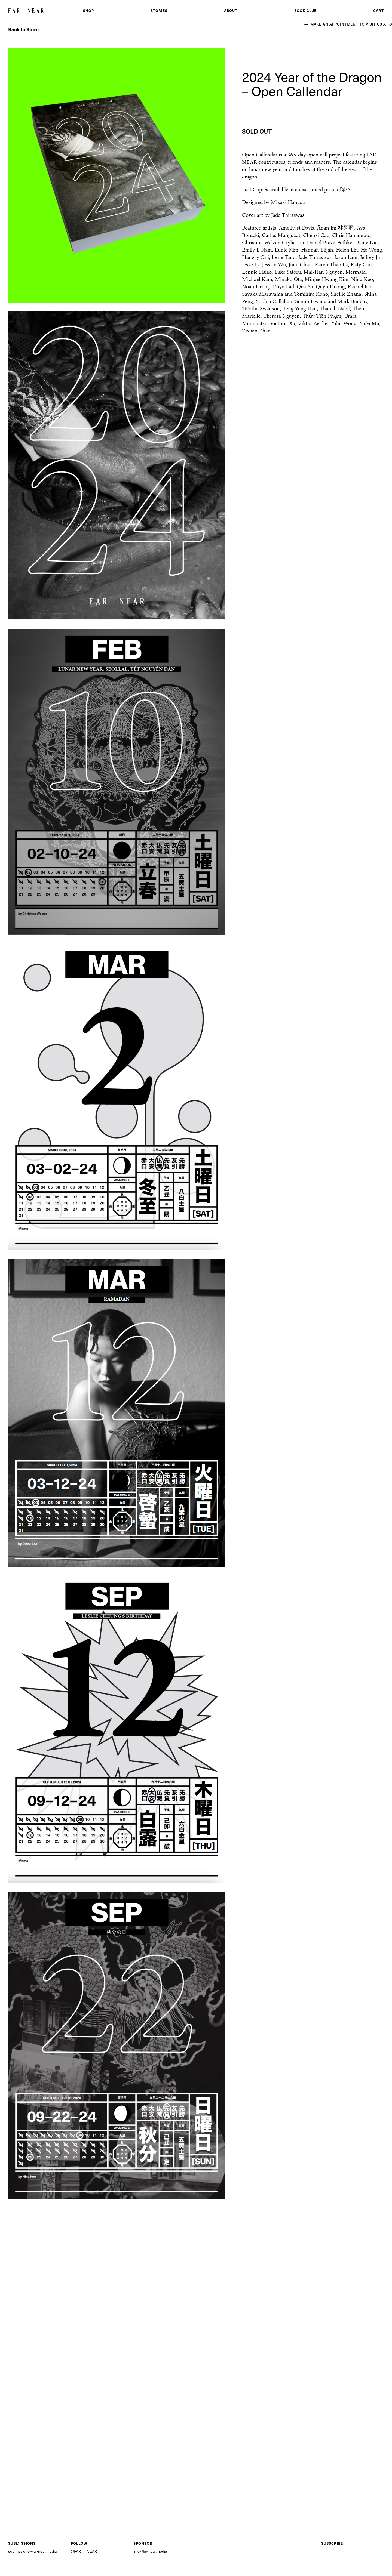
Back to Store (23, 29)
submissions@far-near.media (32, 2551)
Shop (88, 10)
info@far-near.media (150, 2551)
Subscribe (332, 2543)
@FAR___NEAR (84, 2551)
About (230, 10)
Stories (159, 10)
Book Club (305, 10)
